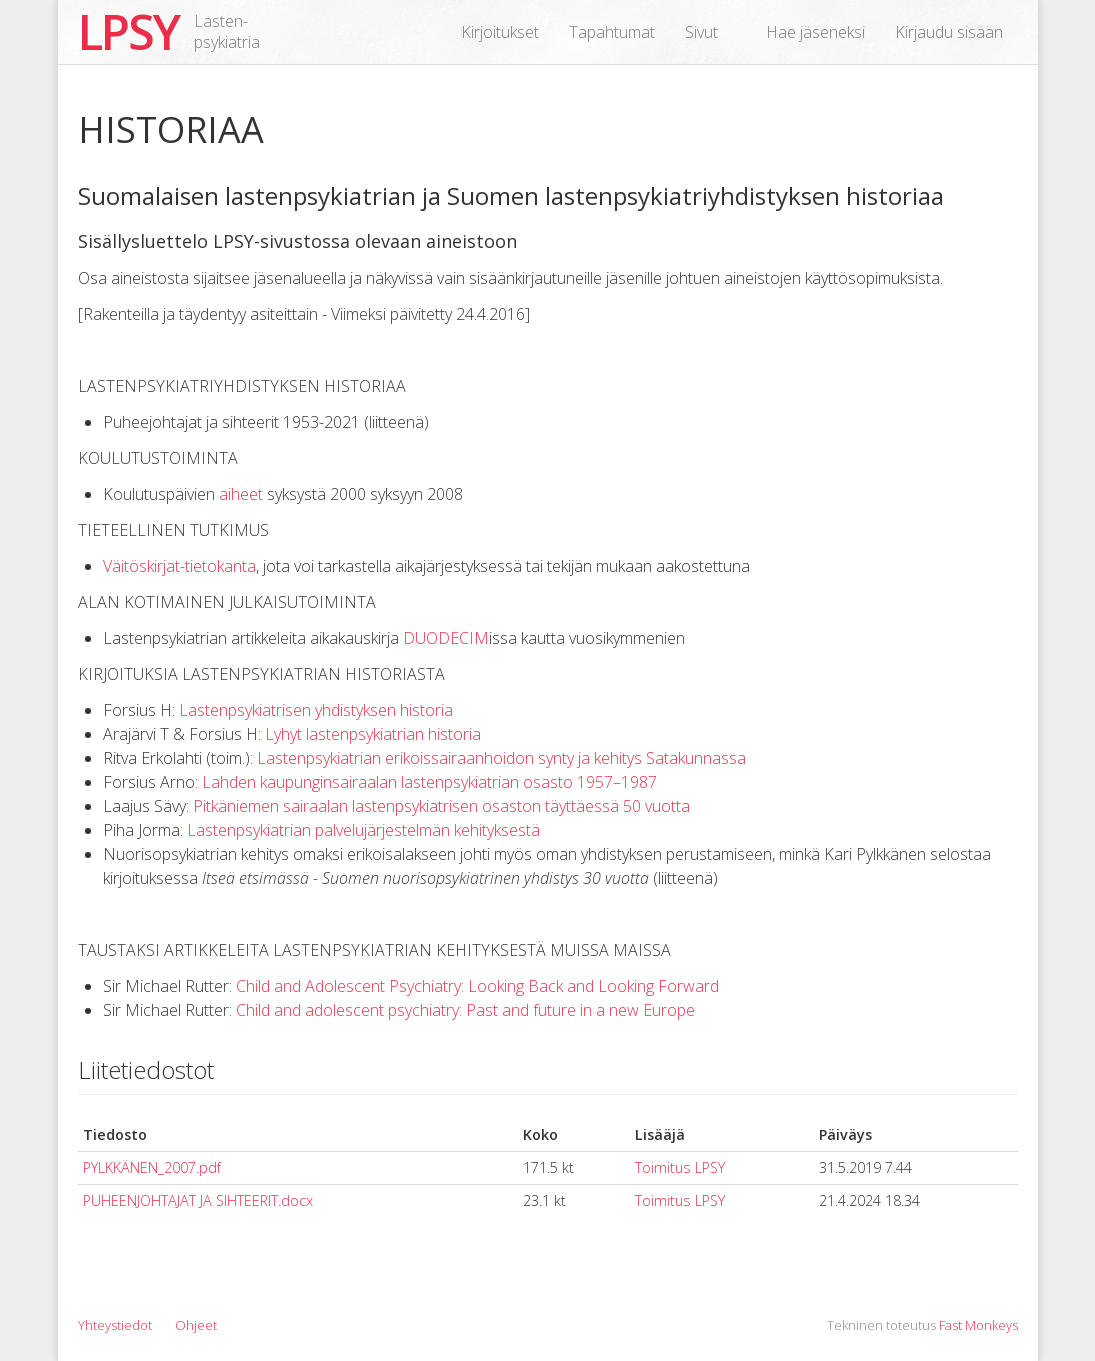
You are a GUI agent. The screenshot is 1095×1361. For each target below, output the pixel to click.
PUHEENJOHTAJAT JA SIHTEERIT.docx (198, 1200)
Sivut (701, 32)
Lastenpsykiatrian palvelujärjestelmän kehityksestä (363, 830)
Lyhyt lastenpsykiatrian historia (373, 734)
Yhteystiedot (115, 1325)
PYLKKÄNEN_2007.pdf (152, 1167)
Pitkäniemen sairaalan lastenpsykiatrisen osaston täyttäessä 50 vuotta (441, 806)
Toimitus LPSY (680, 1167)
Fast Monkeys (978, 1325)
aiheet (241, 494)
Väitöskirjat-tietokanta (179, 566)
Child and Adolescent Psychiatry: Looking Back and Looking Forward (477, 986)
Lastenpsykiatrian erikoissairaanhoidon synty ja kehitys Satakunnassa (501, 758)
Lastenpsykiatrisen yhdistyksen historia (316, 710)
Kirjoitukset (500, 32)
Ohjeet (196, 1325)
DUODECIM (446, 638)
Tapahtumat (612, 32)
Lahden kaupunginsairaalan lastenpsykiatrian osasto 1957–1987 (429, 782)
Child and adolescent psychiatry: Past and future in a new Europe (465, 1010)
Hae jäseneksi (815, 32)
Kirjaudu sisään (949, 32)
